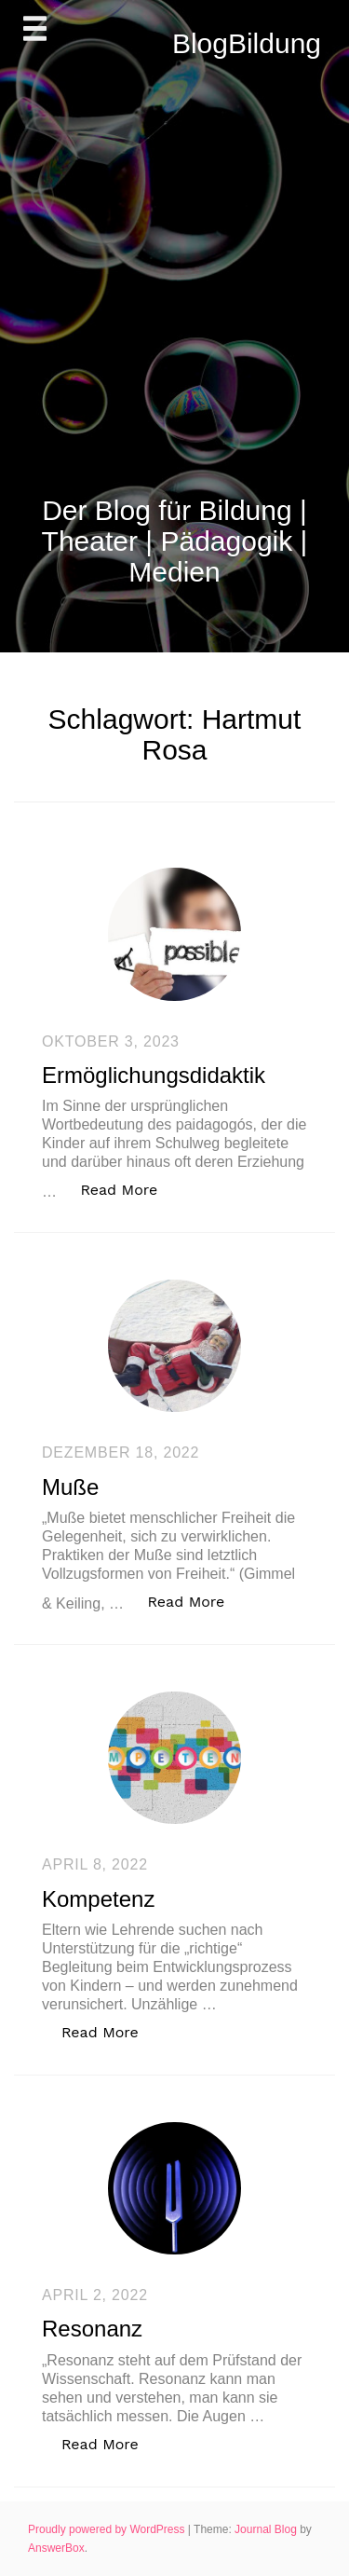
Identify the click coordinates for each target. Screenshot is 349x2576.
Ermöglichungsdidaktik (153, 1075)
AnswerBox (56, 2548)
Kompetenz (98, 1898)
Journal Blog (267, 2529)
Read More (128, 1189)
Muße (70, 1487)
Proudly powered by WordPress (108, 2529)
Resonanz (92, 2328)
